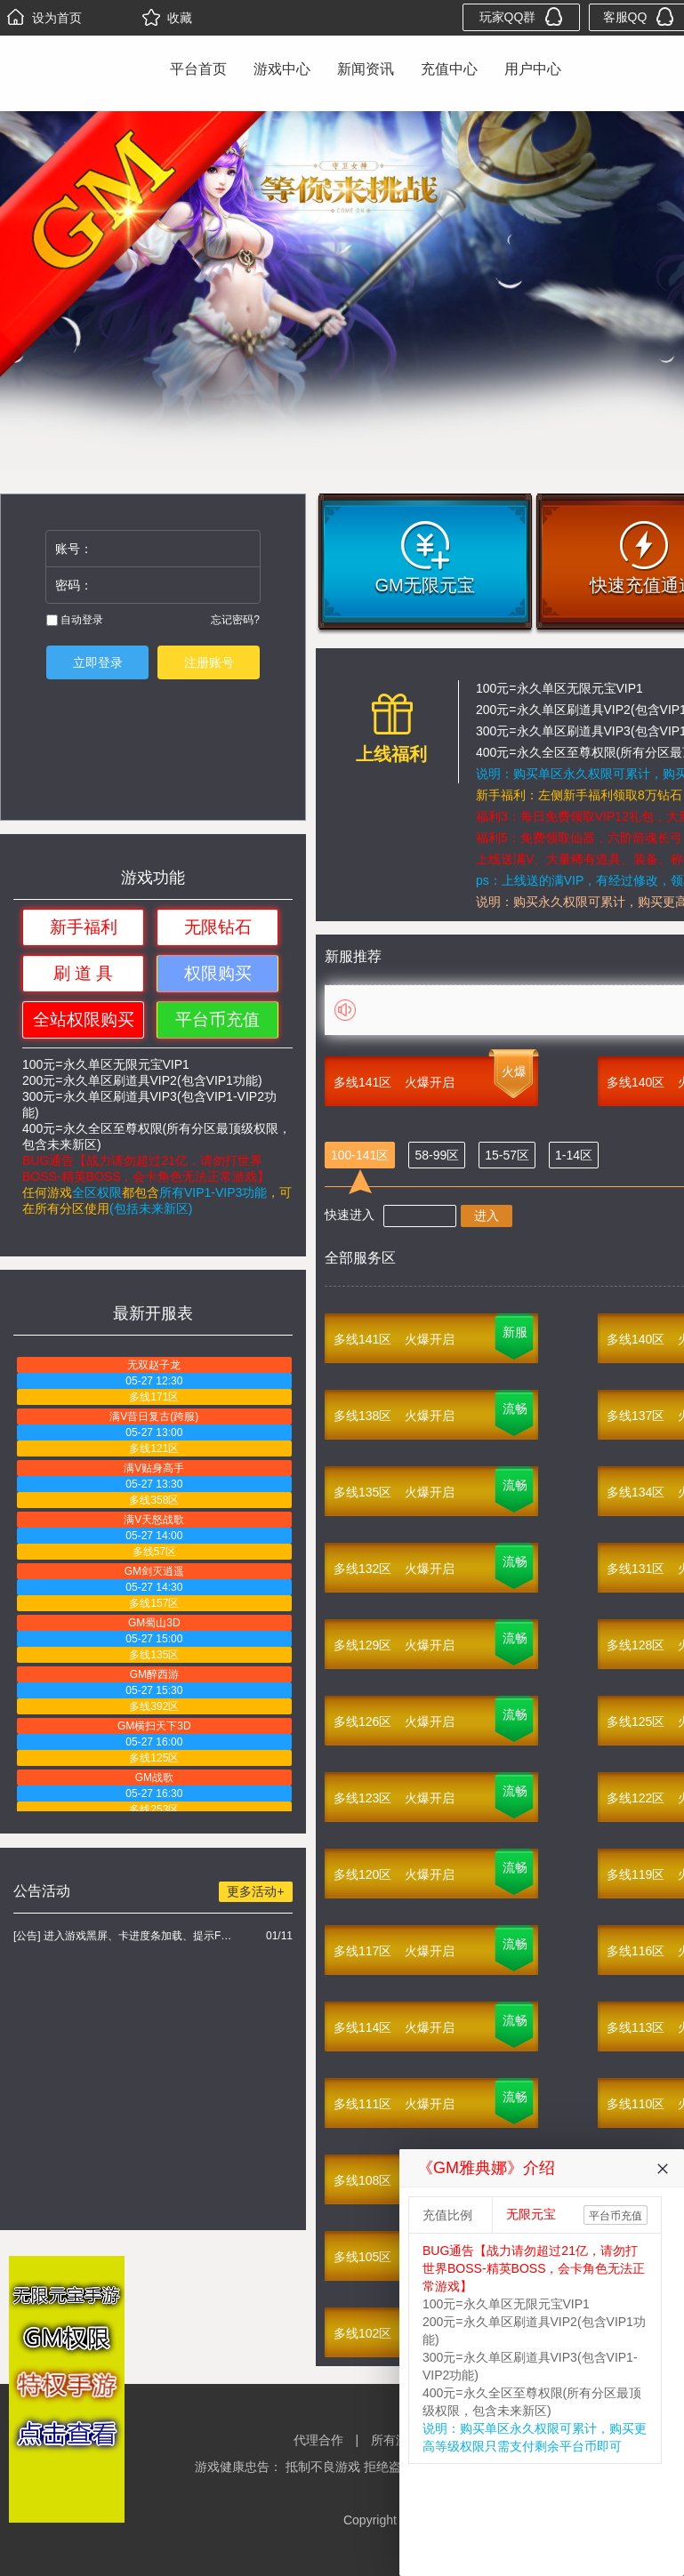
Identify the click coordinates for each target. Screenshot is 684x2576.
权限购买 (218, 973)
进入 (486, 1215)
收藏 (167, 18)
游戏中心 (281, 68)
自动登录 (74, 620)
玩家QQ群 (521, 16)
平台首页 (198, 68)
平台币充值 (217, 1019)
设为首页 (44, 18)
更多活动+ (255, 1891)
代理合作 (318, 2440)
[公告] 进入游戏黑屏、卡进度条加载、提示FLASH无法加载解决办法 (125, 1936)
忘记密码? (235, 620)
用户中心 (532, 68)
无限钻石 (218, 927)
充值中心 (449, 68)
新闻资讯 (365, 68)
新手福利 (83, 927)
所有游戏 (396, 2440)
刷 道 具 (83, 973)
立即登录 (98, 662)
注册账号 (209, 662)
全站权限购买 (83, 1019)
